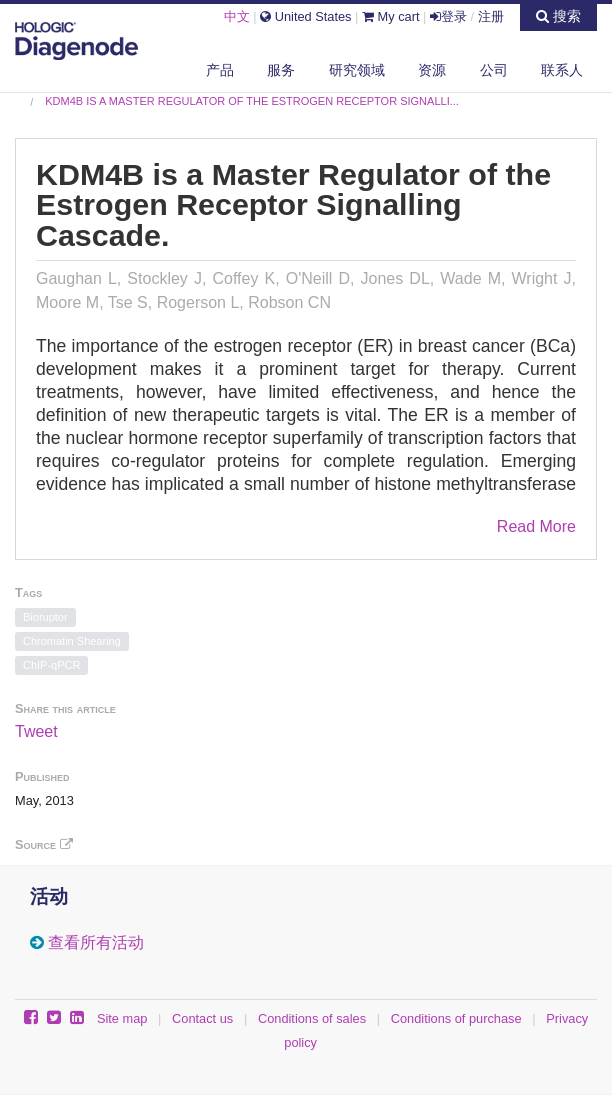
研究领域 (357, 70)
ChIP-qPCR (51, 665)
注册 (491, 16)
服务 (281, 70)
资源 (432, 70)
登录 (448, 16)
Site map (122, 1018)
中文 (237, 16)
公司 (494, 70)
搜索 (558, 16)
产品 (220, 70)
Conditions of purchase (456, 1018)
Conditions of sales (312, 1018)
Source (44, 844)
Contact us (202, 1018)
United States (305, 16)
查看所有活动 (96, 942)
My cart (391, 16)
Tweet (36, 731)
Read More (536, 526)
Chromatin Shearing (72, 641)
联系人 (562, 70)
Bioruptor (45, 617)
